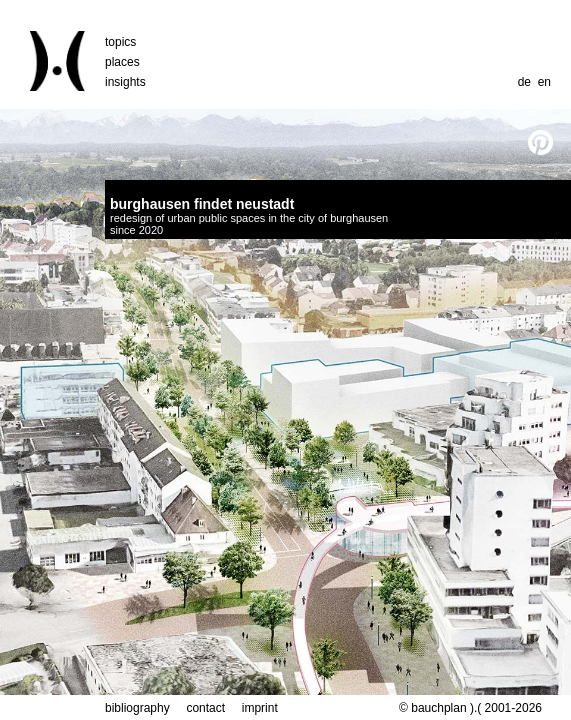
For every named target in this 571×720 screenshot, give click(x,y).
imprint (260, 708)
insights (125, 82)
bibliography (137, 708)
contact (205, 708)
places (122, 62)
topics (120, 42)
